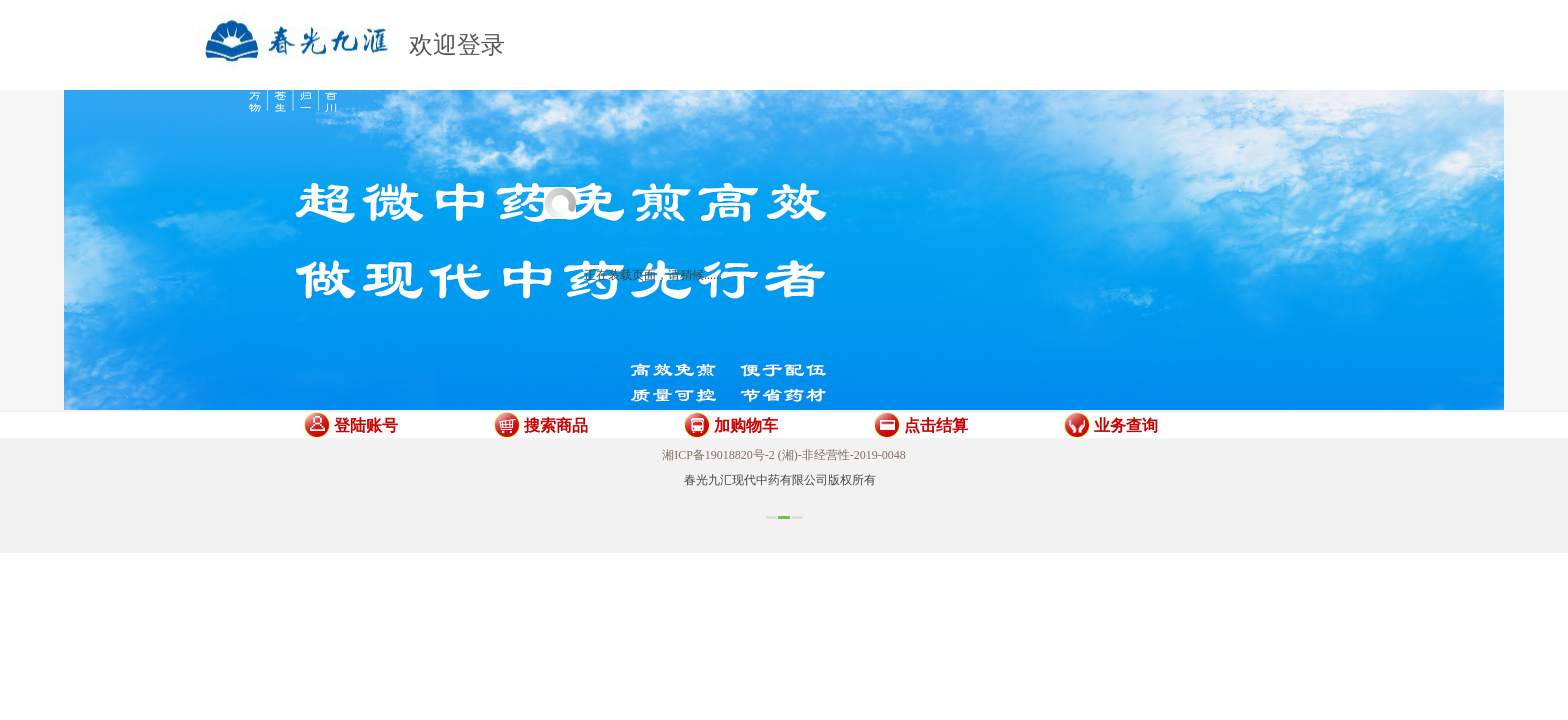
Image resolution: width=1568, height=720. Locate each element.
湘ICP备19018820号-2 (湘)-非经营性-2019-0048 (784, 455)
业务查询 (1126, 425)
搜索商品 (556, 425)
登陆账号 (366, 425)
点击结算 (936, 425)
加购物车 (746, 425)
